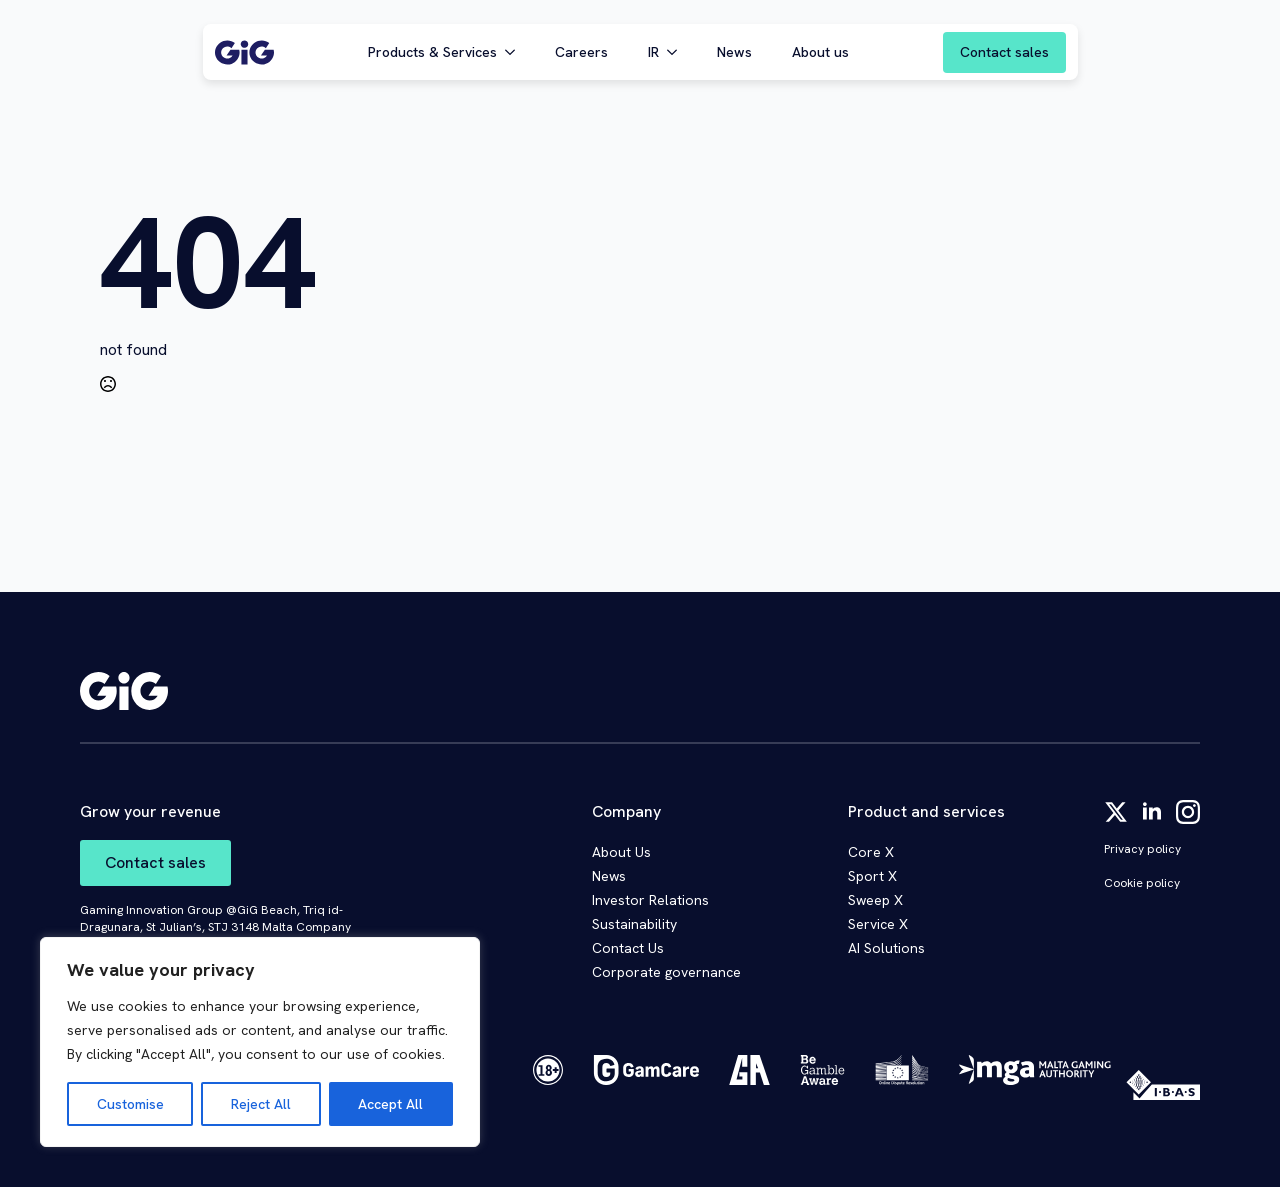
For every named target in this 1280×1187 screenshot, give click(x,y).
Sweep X (875, 900)
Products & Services (432, 52)
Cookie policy (1142, 883)
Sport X (872, 876)
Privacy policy (1142, 849)
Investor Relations (650, 900)
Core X (871, 852)
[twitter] (1116, 812)
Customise (130, 1104)
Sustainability (634, 924)
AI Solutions (886, 948)
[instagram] (1188, 812)
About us (820, 52)
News (734, 52)
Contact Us (628, 948)
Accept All (390, 1104)
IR (653, 52)
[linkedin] (1152, 812)
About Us (621, 852)
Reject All (261, 1104)
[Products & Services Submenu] (516, 52)
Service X (878, 924)
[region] (260, 1042)
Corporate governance (666, 972)
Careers (581, 52)
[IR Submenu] (678, 52)
